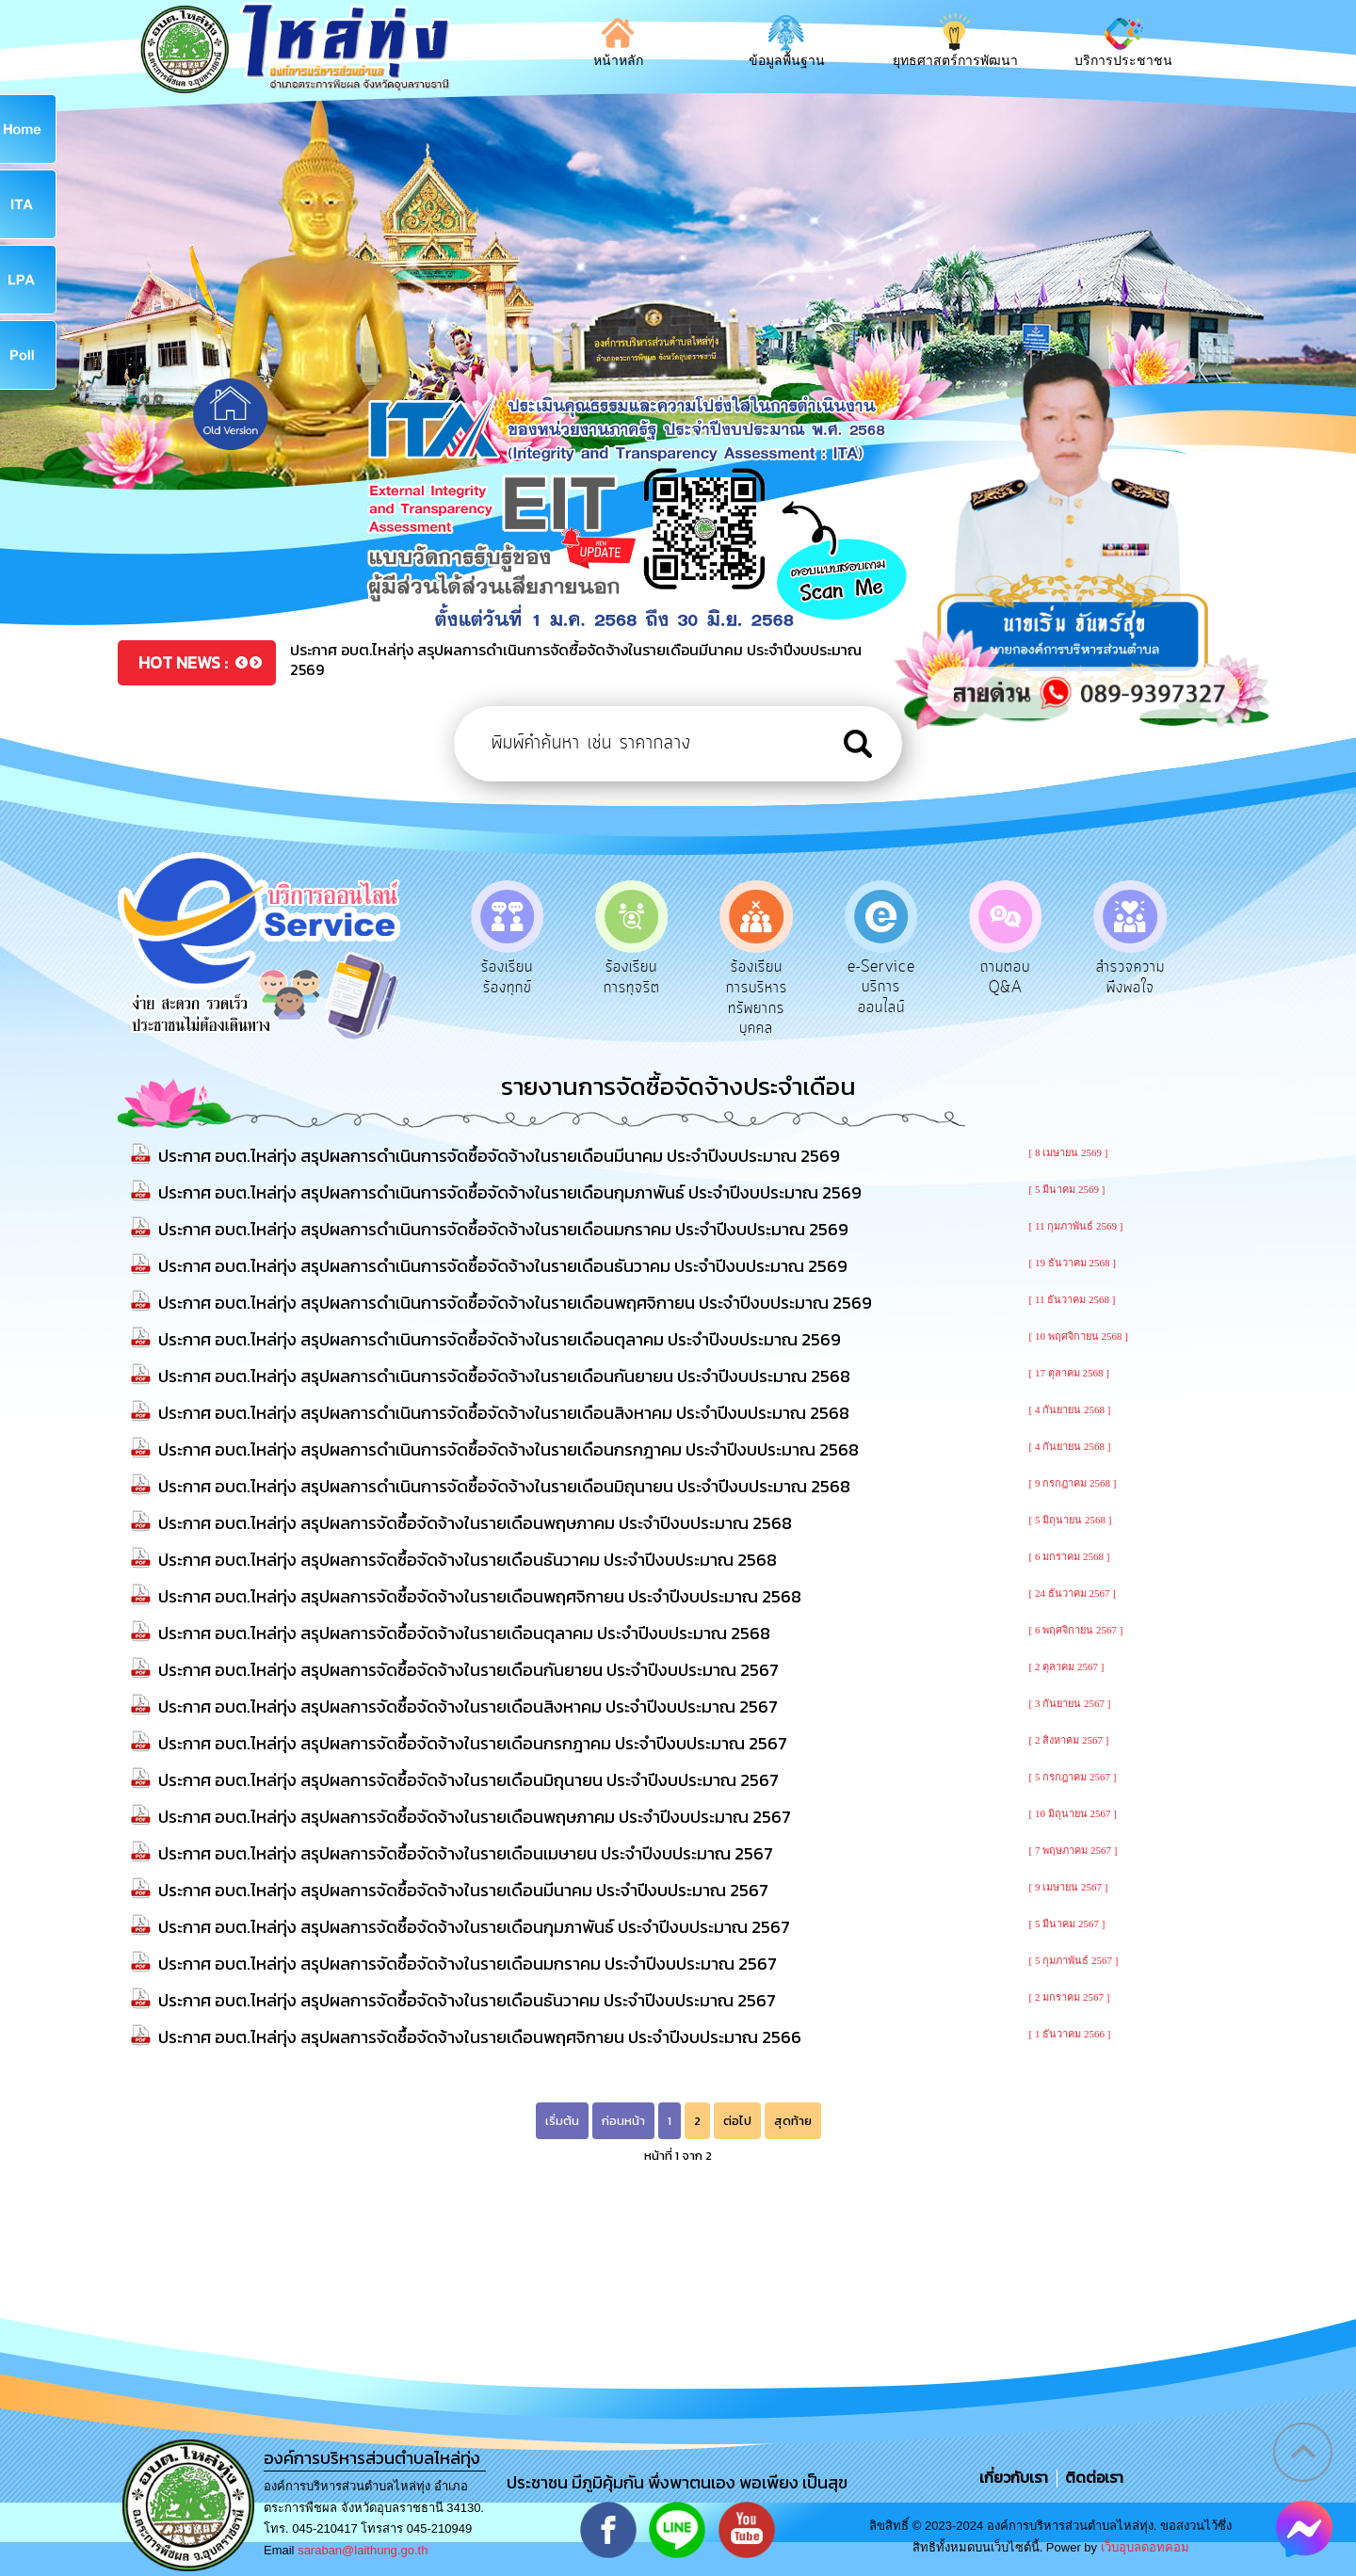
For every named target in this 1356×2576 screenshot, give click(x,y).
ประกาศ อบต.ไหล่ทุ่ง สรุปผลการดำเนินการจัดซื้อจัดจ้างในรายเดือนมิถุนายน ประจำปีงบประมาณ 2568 (504, 1486)
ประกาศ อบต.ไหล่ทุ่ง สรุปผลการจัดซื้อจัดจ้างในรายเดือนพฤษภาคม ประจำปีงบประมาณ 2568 (475, 1523)
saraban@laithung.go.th (363, 2550)
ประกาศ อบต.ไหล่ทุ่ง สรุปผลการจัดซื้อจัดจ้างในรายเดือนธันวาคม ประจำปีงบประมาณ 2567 (467, 2000)
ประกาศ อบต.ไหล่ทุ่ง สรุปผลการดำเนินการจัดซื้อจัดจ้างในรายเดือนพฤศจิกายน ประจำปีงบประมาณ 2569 (515, 1302)
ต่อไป (737, 2121)
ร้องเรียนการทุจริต (632, 977)
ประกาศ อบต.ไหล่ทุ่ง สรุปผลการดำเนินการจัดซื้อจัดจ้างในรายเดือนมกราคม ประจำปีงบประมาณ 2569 (503, 1229)
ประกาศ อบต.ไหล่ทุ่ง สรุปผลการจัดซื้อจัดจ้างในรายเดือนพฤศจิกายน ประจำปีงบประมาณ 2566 (479, 2037)
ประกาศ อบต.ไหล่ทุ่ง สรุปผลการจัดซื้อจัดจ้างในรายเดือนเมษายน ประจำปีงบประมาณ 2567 (465, 1853)
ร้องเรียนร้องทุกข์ (507, 977)
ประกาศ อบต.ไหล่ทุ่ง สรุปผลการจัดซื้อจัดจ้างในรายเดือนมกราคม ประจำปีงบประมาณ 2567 (467, 1963)
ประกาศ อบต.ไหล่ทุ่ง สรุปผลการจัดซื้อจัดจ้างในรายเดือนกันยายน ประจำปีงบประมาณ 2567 (468, 1669)
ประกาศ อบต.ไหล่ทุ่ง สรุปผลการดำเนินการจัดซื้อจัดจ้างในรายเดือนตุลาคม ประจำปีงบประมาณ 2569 (499, 1339)
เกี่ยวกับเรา (1015, 2477)
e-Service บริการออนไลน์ (881, 987)
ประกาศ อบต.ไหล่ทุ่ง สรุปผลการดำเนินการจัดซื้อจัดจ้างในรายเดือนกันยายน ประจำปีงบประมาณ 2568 (504, 1376)
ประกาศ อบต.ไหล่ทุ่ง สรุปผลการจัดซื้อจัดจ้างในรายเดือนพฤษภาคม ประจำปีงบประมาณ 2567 (474, 1816)
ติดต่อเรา (1090, 2477)
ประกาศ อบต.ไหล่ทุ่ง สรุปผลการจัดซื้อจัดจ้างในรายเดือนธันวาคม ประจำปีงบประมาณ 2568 (467, 1559)
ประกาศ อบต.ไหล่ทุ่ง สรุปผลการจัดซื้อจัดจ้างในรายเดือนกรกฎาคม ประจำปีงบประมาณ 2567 (472, 1743)
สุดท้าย (793, 2121)
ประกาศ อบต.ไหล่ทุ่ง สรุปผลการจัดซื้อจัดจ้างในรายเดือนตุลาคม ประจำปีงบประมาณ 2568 (464, 1633)
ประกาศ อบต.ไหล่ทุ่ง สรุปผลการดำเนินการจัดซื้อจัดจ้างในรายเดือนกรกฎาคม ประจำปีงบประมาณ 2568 (508, 1449)
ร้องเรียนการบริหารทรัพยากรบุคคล (756, 997)
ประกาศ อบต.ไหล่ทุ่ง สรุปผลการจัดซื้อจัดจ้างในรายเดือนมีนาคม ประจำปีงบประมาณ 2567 (463, 1890)
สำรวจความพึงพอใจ (1130, 977)
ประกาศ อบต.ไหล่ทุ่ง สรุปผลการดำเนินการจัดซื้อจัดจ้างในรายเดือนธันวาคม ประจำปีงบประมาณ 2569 (503, 1266)
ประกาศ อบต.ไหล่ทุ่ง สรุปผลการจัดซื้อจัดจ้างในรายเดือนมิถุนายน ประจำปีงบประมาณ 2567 (468, 1780)
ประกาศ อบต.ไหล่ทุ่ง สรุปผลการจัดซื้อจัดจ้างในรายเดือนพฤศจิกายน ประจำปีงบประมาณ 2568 (479, 1596)
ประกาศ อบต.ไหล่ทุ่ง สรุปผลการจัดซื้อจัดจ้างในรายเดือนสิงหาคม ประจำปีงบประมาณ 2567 (468, 1706)
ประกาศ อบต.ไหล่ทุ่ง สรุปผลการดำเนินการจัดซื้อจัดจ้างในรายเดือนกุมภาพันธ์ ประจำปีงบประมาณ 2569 (510, 1192)
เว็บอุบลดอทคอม (1145, 2547)
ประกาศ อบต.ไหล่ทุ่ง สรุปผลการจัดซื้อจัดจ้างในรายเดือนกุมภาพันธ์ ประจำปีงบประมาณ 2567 (474, 1927)
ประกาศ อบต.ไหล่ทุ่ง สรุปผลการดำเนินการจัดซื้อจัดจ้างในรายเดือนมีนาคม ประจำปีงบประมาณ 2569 (499, 1155)
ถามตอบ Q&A (1005, 977)
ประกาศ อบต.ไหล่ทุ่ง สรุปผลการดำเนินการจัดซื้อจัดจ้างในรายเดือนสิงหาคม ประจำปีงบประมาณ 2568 (503, 1412)
